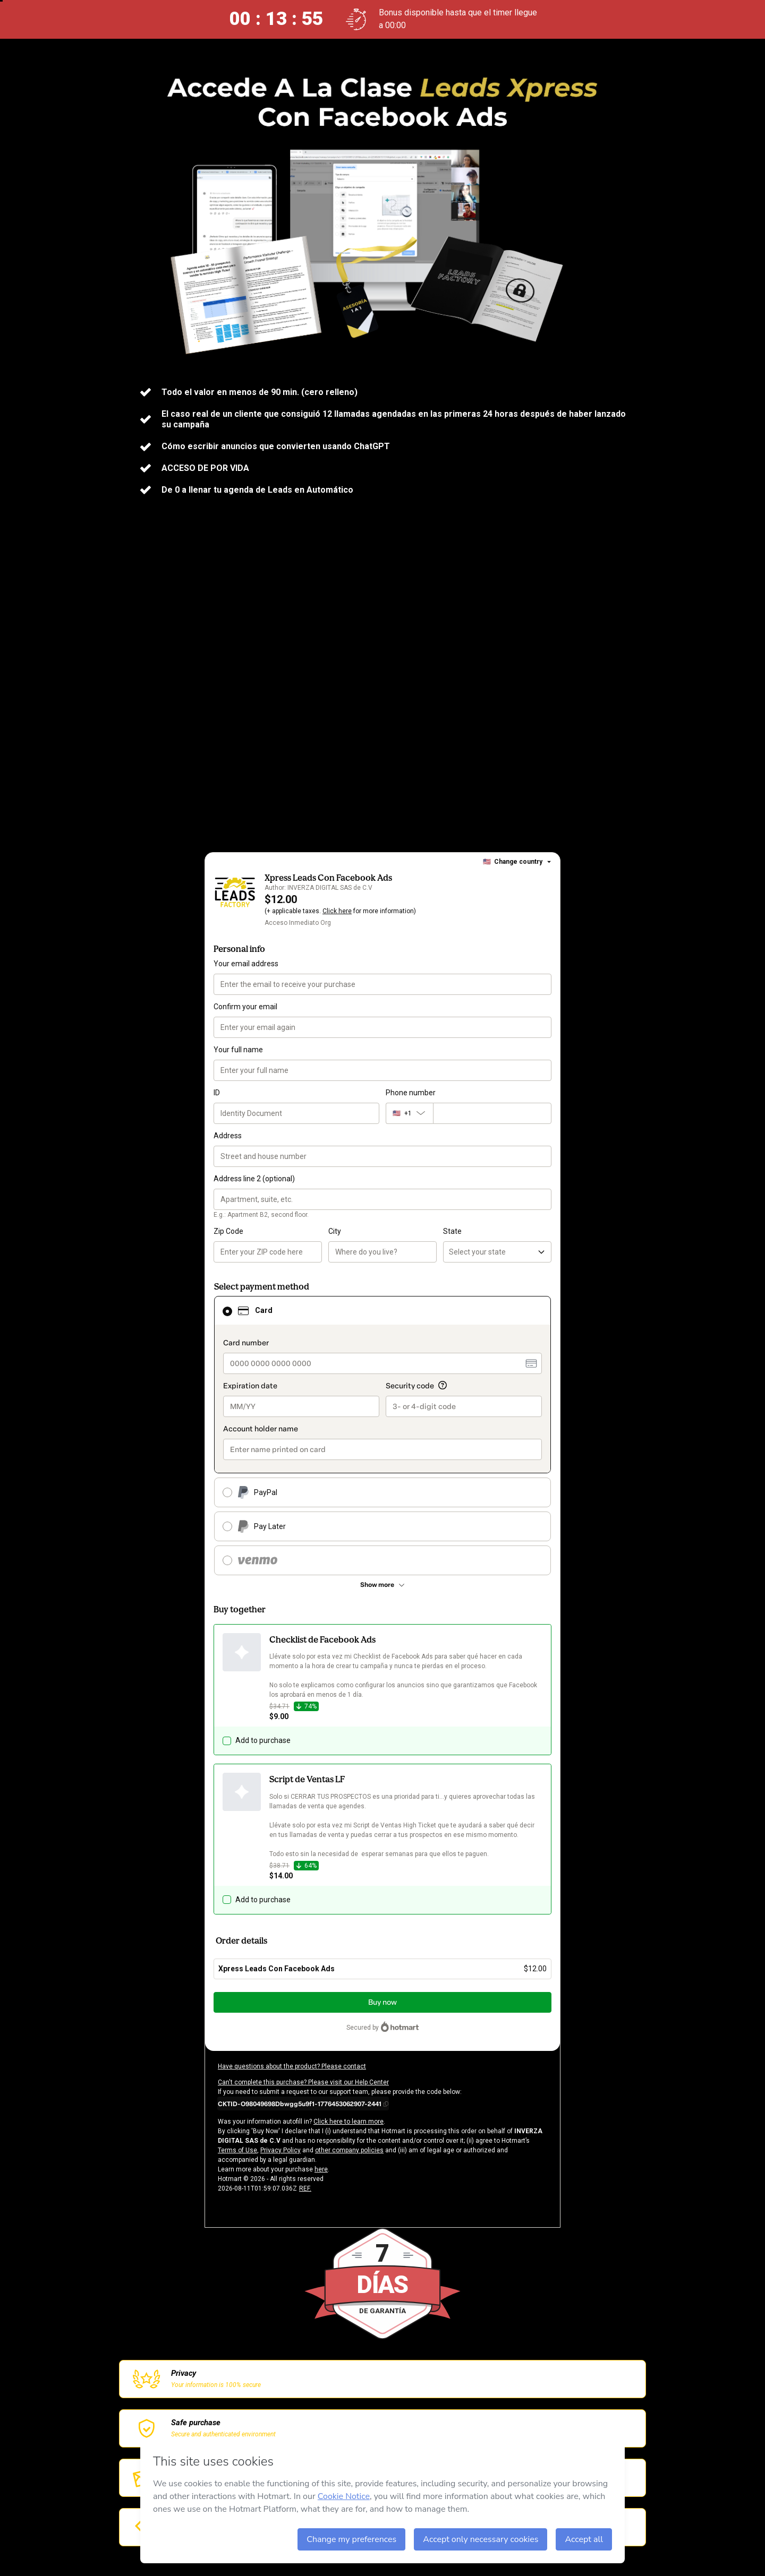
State (452, 1231)
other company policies (349, 2150)
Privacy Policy (280, 2150)
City (334, 1231)
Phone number (411, 1092)
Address (228, 1135)
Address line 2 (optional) (254, 1178)
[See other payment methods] (382, 1584)
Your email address (246, 963)
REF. (305, 2188)
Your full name (238, 1049)
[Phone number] (492, 1113)
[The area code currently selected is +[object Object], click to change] (409, 1113)
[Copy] (303, 2103)
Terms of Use (237, 2150)
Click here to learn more (348, 2121)
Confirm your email (245, 1006)
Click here (337, 911)
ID (217, 1092)
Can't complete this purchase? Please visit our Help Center (303, 2082)
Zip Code (228, 1231)
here (321, 2169)
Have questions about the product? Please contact (292, 2066)
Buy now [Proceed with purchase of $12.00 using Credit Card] (382, 2002)
